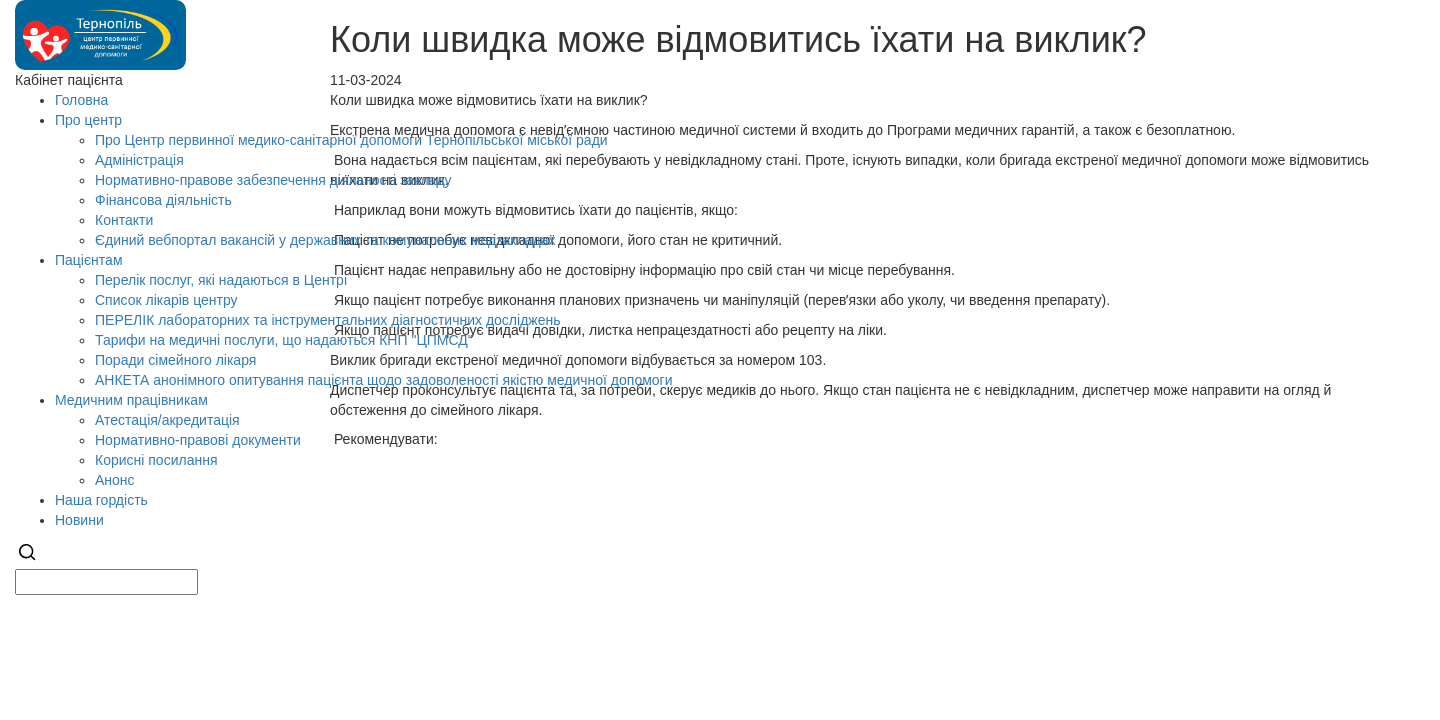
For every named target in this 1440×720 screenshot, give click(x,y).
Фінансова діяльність (163, 200)
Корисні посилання (156, 460)
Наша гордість (101, 500)
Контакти (124, 220)
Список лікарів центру (166, 300)
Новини (79, 520)
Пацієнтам (89, 260)
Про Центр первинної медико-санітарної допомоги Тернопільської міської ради (351, 140)
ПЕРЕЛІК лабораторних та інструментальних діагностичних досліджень (327, 320)
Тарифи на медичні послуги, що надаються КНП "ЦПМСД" (284, 340)
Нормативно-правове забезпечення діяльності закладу (273, 180)
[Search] (27, 559)
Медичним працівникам (131, 400)
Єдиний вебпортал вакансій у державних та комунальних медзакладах (325, 240)
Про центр (88, 120)
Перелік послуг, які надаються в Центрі (221, 280)
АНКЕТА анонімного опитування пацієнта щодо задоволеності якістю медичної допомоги (384, 380)
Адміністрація (139, 160)
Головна (81, 100)
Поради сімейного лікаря (175, 360)
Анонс (115, 480)
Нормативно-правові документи (198, 440)
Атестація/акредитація (167, 420)
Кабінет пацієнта (69, 80)
